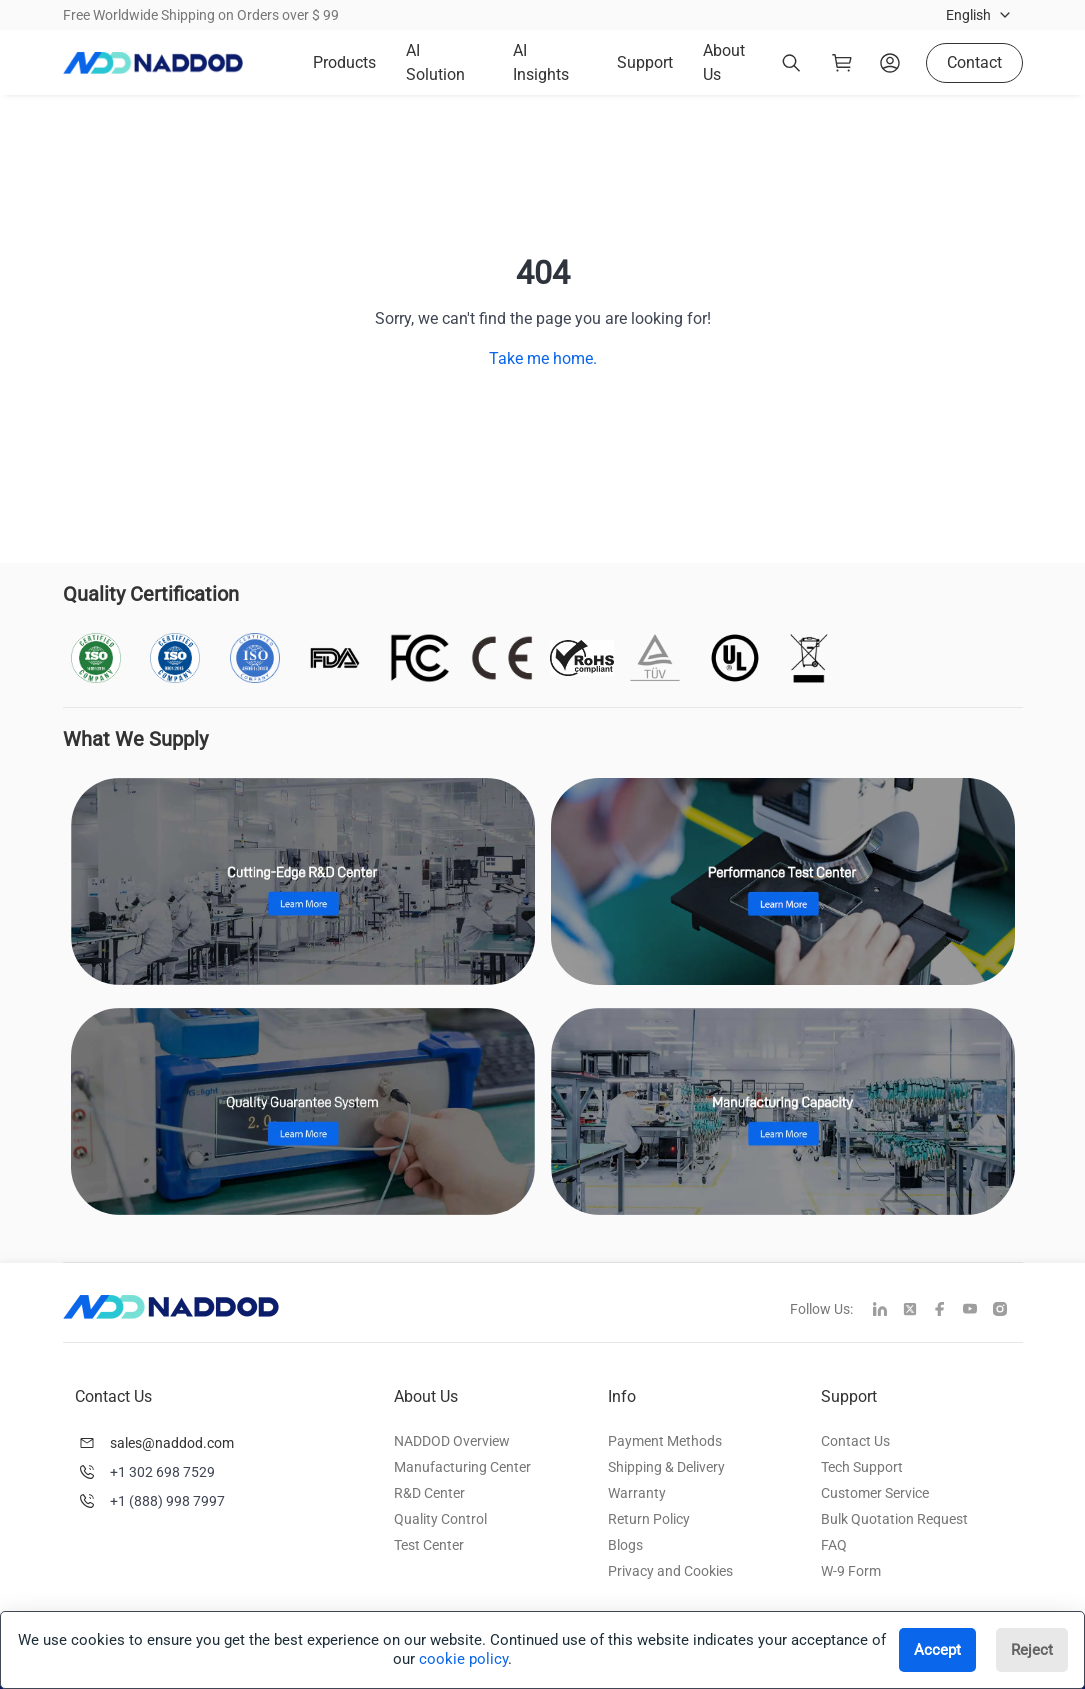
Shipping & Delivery (666, 1467)
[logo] (153, 63)
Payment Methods (665, 1441)
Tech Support (862, 1467)
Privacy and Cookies (670, 1571)
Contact (974, 62)
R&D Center (429, 1493)
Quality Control (440, 1519)
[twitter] (918, 1311)
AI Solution (435, 62)
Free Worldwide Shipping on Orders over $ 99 (201, 15)
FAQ (834, 1545)
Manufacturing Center (462, 1467)
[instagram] (1008, 1311)
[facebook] (948, 1311)
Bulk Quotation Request (894, 1519)
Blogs (625, 1545)
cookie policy (463, 1659)
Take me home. (543, 358)
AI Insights (541, 62)
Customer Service (875, 1493)
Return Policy (649, 1519)
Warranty (637, 1493)
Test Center (429, 1545)
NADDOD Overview (452, 1441)
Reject (1032, 1650)
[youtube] (978, 1311)
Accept (937, 1650)
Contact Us (855, 1441)
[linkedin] (888, 1311)
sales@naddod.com (172, 1443)
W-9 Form (851, 1571)
